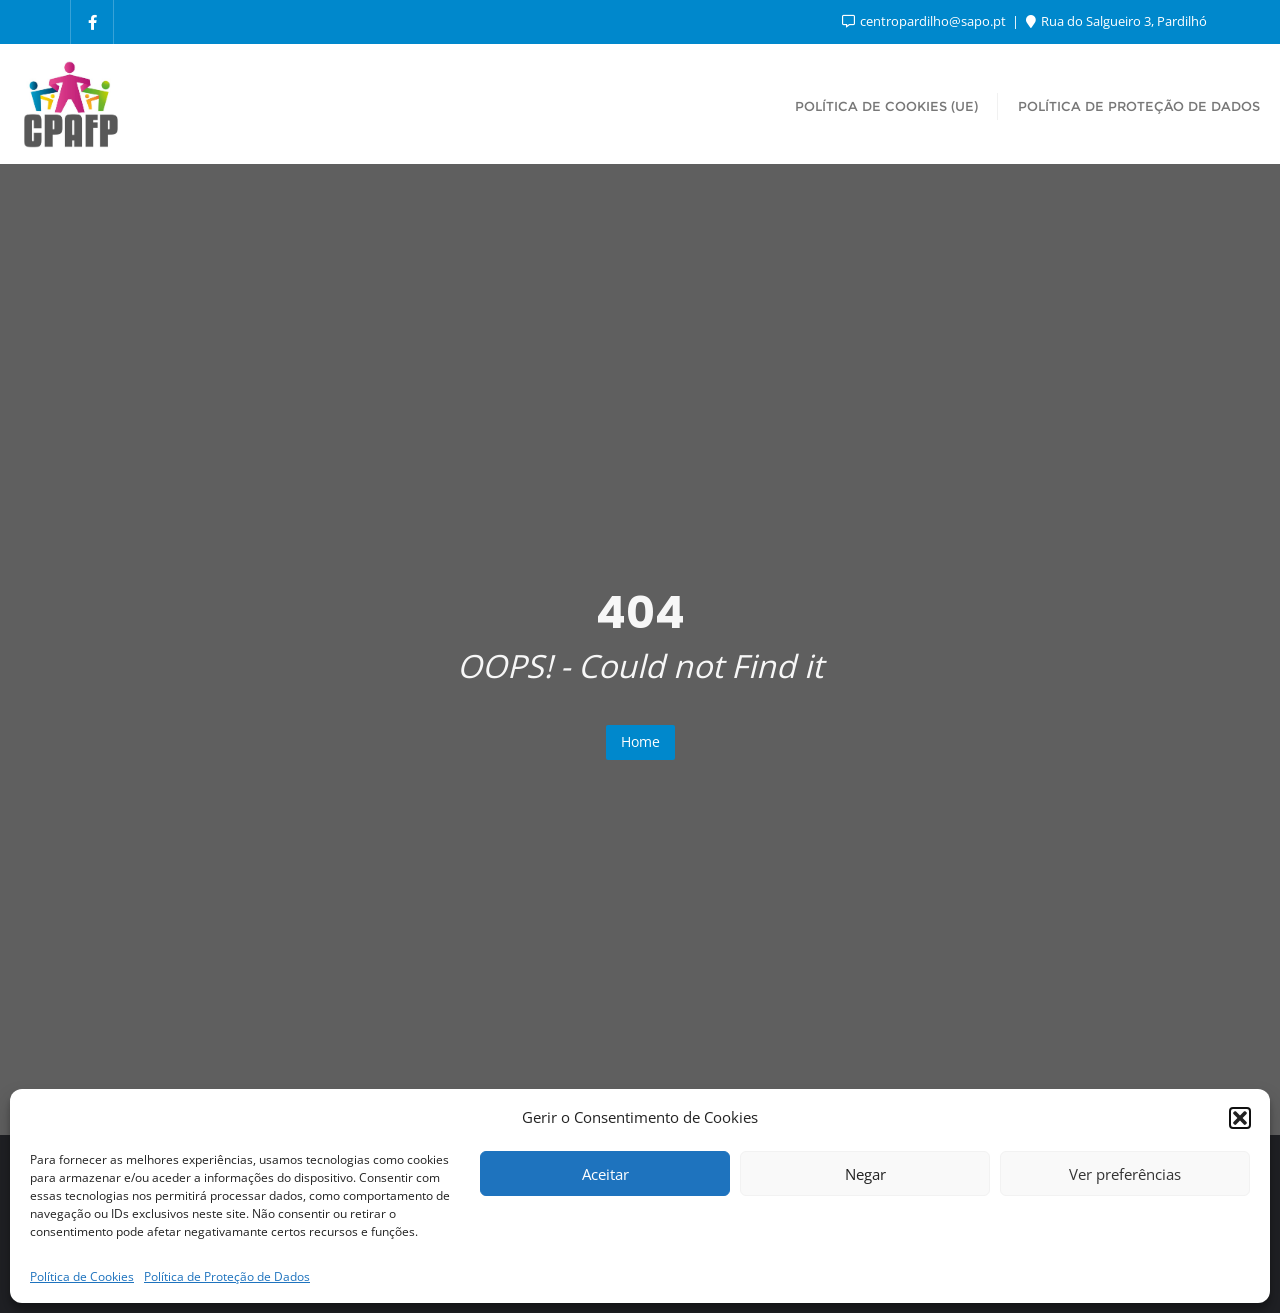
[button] (1240, 1118)
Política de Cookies (82, 1276)
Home (640, 741)
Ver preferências (1125, 1174)
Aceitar (605, 1174)
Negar (865, 1174)
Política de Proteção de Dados (227, 1276)
